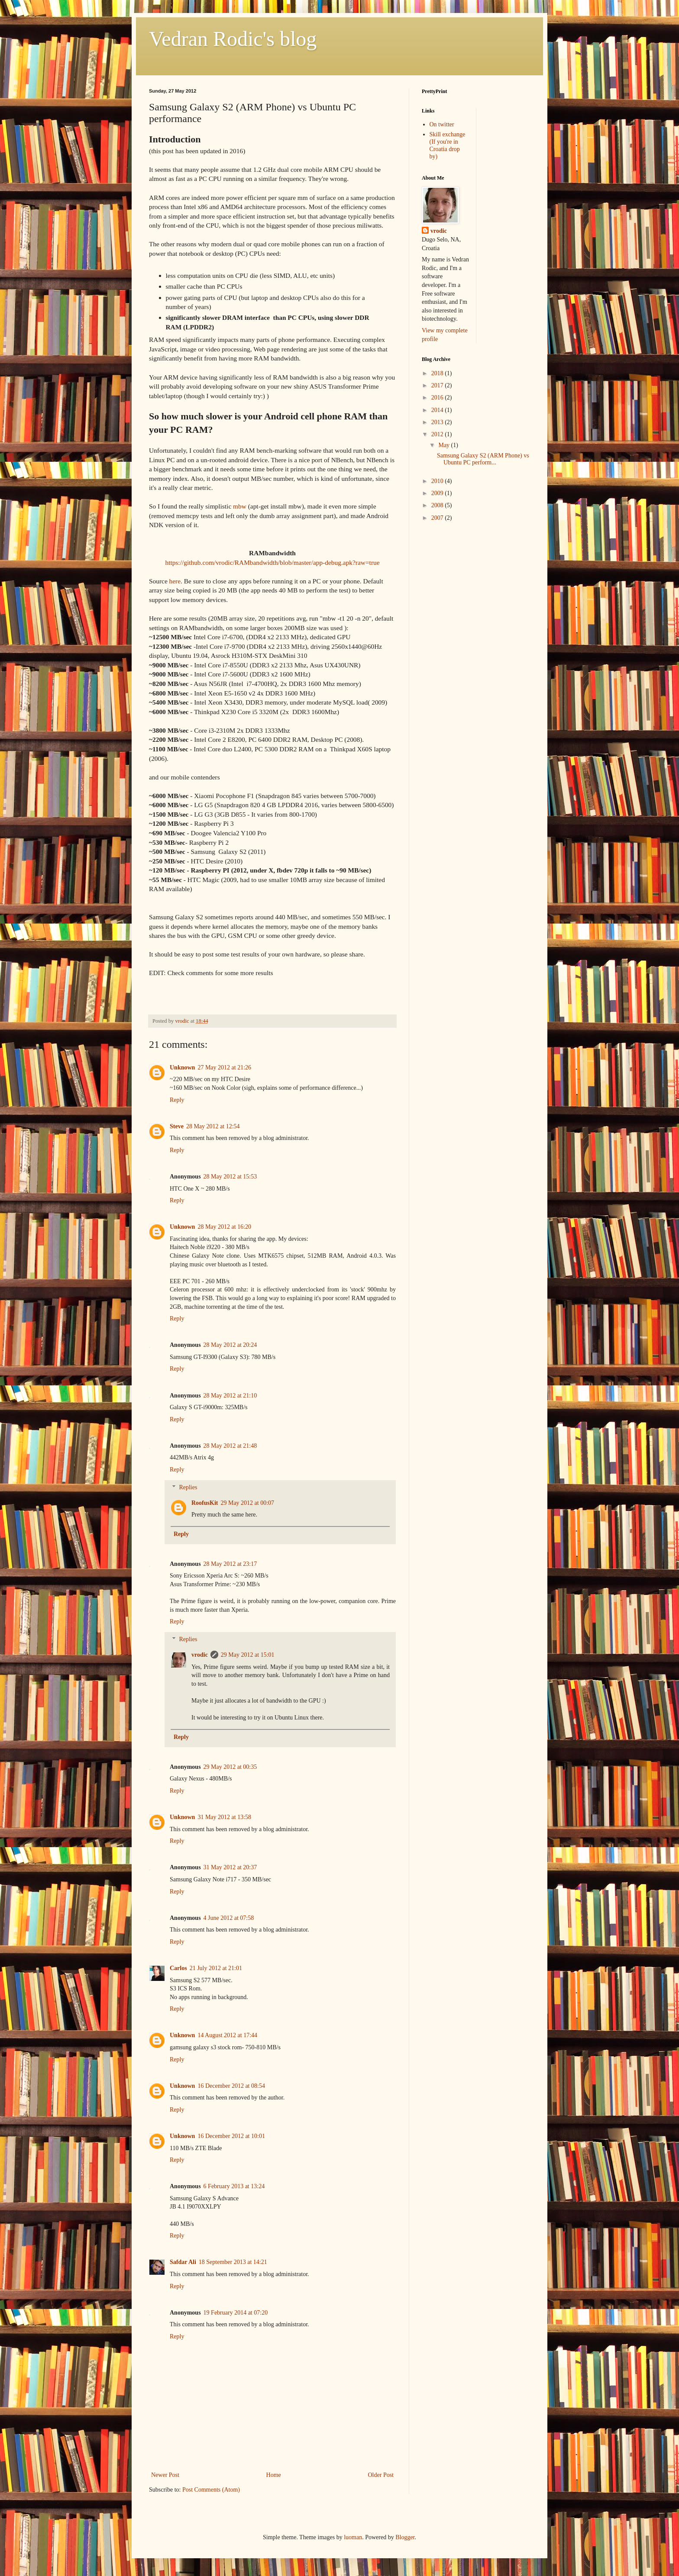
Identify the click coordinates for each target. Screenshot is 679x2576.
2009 (438, 493)
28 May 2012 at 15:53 (230, 1176)
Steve (177, 1126)
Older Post (381, 2475)
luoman (353, 2537)
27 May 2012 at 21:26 (224, 1067)
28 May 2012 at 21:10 (230, 1395)
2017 (438, 385)
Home (273, 2475)
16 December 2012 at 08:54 (231, 2086)
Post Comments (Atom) (211, 2489)
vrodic (199, 1655)
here (175, 581)
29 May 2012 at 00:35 (230, 1767)
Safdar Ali (183, 2262)
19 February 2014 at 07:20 (236, 2312)
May (444, 445)
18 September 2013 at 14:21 (233, 2262)
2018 (438, 373)
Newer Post (165, 2475)
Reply (177, 1100)
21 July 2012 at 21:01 (216, 1968)
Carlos (178, 1968)
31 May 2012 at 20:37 (230, 1867)
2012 (438, 434)
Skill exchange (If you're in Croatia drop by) (448, 145)
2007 (438, 518)
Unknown (182, 1067)
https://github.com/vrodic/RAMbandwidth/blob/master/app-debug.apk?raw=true (272, 562)
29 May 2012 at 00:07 (247, 1503)
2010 (438, 481)
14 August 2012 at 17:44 (227, 2035)
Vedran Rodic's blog (233, 38)
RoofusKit (204, 1503)
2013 (438, 422)
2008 (438, 505)
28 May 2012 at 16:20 (224, 1227)
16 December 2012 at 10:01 (231, 2136)
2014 (438, 410)
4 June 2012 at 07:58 (229, 1918)
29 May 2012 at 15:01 (248, 1655)
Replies (188, 1487)
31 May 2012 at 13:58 (224, 1817)
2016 (438, 397)
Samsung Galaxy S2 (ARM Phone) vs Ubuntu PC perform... (483, 459)
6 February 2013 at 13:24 (234, 2186)
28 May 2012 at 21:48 (230, 1446)
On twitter (442, 124)
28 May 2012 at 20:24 (230, 1345)
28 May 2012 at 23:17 (230, 1564)
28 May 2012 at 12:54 (213, 1126)
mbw (239, 506)
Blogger (404, 2537)
